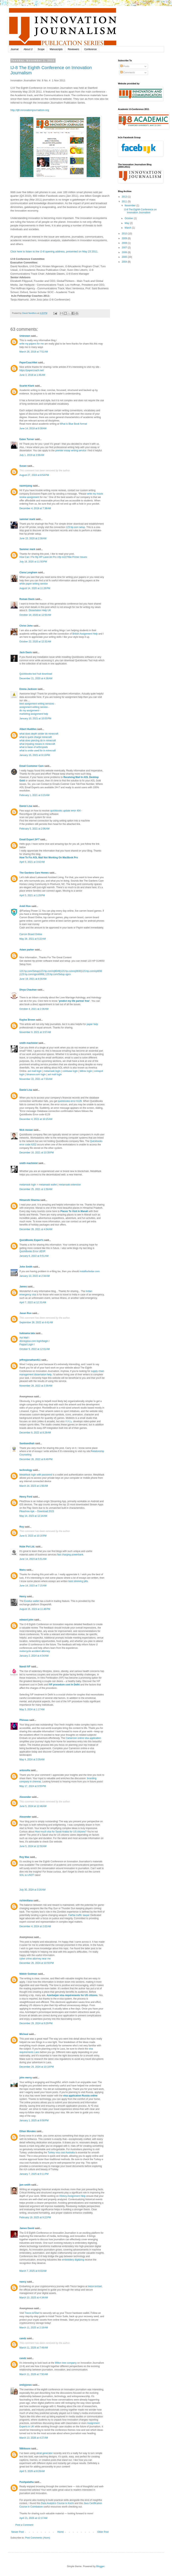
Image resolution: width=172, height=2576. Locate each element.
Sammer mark (27, 549)
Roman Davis (27, 599)
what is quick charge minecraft (35, 737)
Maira (22, 1569)
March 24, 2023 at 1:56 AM (33, 1486)
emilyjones (25, 2385)
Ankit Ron (25, 906)
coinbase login (70, 1071)
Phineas (24, 1720)
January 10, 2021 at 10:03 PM (35, 718)
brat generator (45, 2453)
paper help (92, 1024)
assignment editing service (33, 707)
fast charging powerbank (70, 1554)
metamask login (52, 1071)
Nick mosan (26, 1130)
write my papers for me (31, 343)
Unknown (24, 336)
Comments (127, 72)
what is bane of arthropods (33, 747)
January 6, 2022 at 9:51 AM (33, 1256)
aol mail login (35, 1071)
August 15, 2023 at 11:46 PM (34, 1609)
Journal (14, 49)
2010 (125, 233)
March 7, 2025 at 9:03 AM (33, 2271)
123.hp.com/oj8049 (50, 971)
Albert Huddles (27, 729)
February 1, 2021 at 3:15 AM (34, 795)
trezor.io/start (94, 2286)
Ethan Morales (27, 2131)
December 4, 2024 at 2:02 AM (35, 1926)
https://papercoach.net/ (31, 370)
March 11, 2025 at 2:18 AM (33, 2327)
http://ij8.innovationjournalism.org (29, 110)
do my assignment (29, 710)
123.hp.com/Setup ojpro (58, 974)
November (130, 205)
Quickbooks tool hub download (35, 673)
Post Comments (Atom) (37, 2537)
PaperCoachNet (28, 362)
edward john (26, 1619)
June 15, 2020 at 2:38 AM (32, 538)
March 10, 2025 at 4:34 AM (33, 2297)
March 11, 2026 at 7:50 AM (33, 2374)
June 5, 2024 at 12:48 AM (32, 1806)
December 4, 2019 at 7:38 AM (35, 508)
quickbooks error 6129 (70, 1101)
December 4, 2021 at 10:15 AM (35, 1119)
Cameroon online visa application (83, 1738)
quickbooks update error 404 (65, 810)
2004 (125, 261)
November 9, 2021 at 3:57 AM (35, 1032)
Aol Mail (23, 1337)
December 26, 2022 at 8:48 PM (35, 1459)
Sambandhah (26, 1443)
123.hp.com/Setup (29, 971)
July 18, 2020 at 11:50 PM (33, 561)
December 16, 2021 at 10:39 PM (36, 1152)
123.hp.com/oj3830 (71, 971)
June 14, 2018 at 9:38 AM (32, 428)
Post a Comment (24, 2525)
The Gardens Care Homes (34, 872)
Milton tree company (66, 2362)
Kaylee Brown (27, 1019)
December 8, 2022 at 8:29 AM (35, 1432)
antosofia (24, 1770)
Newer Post (17, 2532)
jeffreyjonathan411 (30, 1360)
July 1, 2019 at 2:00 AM (31, 455)
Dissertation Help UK (40, 610)
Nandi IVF (24, 1666)
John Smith (25, 1266)
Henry (22, 1596)
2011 (125, 201)
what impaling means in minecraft (37, 744)
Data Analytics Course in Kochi (57, 2503)
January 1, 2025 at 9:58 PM (34, 2120)
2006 (125, 252)
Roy (21, 1526)
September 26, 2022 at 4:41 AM (36, 1322)
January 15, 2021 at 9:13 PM (34, 755)
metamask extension (70, 1184)
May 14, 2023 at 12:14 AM (33, 1516)
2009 (125, 238)
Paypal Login (26, 1344)
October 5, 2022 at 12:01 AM (34, 1349)
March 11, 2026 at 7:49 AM (33, 2347)
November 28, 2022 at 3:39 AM (35, 1385)
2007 (125, 247)
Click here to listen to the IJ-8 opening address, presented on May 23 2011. (54, 251)
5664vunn (24, 2448)
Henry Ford (25, 1496)
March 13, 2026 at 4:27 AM (33, 2437)
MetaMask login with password (35, 1474)
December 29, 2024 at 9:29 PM (35, 2023)
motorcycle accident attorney (34, 1651)
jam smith (25, 2184)
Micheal (23, 2034)
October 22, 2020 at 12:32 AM (35, 641)
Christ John (26, 625)
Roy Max (24, 1857)
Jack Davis (25, 652)
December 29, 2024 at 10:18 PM (36, 2066)
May (127, 223)
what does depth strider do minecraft (38, 733)
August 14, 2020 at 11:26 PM (34, 588)
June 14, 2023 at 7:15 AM (32, 1585)
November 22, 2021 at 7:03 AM (35, 1079)
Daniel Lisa (25, 806)
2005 (125, 257)
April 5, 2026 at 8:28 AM (32, 2471)
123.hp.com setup (75, 527)
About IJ (28, 49)
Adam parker (26, 949)
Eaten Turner (26, 439)
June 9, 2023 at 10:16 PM (33, 1535)
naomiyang (25, 485)
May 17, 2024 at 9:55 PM (32, 1786)
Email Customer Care (31, 766)
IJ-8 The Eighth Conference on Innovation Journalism (140, 211)
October (129, 218)
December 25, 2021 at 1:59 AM (35, 1189)
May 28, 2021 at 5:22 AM (32, 938)
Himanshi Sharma (29, 1200)
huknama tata (27, 1333)
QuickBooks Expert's (31, 1240)
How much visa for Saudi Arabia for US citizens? (60, 1831)
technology (25, 1470)
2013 (125, 196)
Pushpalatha (26, 2482)
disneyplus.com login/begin (33, 1341)
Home (60, 2532)
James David (26, 2228)
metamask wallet (48, 1184)
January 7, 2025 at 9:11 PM (34, 2174)
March (128, 227)
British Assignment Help (85, 633)
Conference (90, 49)
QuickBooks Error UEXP (32, 1251)
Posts (124, 66)
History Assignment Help (72, 2196)
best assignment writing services (36, 703)
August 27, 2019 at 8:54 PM (34, 475)
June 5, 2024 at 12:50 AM (32, 1846)
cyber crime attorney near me (35, 1958)
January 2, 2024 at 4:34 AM (33, 1655)
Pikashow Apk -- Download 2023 (36, 1511)
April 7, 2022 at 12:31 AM (32, 1302)
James (23, 1286)
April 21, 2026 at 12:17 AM (33, 2518)
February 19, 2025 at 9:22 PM (35, 2217)
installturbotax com (90, 1271)
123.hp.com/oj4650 (92, 971)
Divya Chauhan (28, 989)
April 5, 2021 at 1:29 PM (32, 895)
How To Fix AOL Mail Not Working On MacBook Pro (48, 857)
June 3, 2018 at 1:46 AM (32, 375)
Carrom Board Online (30, 934)
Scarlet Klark (26, 385)
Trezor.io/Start (32, 2313)
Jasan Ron (25, 1313)
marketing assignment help (33, 714)
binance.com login (36, 1074)
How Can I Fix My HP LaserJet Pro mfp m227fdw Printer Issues (53, 557)
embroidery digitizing (73, 2259)
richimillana (26, 1900)
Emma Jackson (28, 689)
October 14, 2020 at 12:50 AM (35, 615)
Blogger (100, 2566)
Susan (23, 466)
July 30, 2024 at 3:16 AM (32, 1889)
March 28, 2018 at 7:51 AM (33, 351)
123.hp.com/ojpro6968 (32, 974)
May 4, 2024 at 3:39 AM (31, 1759)
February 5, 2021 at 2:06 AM (34, 828)
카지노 (68, 1421)
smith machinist (28, 1043)
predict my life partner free (74, 1001)
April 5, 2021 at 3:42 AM (32, 862)
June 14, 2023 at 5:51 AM (32, 1559)
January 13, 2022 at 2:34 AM (34, 1276)
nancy (22, 2281)
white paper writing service (33, 583)
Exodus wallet (31, 1601)
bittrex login (86, 1071)
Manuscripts (56, 49)
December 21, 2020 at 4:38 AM (35, 678)
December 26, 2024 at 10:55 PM (36, 1963)
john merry (25, 2077)
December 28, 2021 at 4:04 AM (35, 1229)
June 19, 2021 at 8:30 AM (32, 979)
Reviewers (73, 49)
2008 (125, 243)
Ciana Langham (28, 572)
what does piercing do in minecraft (37, 740)
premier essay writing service (70, 450)
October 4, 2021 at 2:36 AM (33, 1009)
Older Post (103, 2532)
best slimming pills (78, 1581)
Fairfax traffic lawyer (79, 1915)
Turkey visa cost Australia (61, 2152)
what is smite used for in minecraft (37, 750)
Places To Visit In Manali (74, 1211)
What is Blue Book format (73, 423)
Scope (41, 49)
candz (22, 2338)
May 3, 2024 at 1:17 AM (31, 1709)
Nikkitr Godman (28, 1973)
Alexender (25, 1797)
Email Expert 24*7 (29, 839)
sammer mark (27, 519)
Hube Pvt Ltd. (27, 1546)
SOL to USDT (26, 1875)
